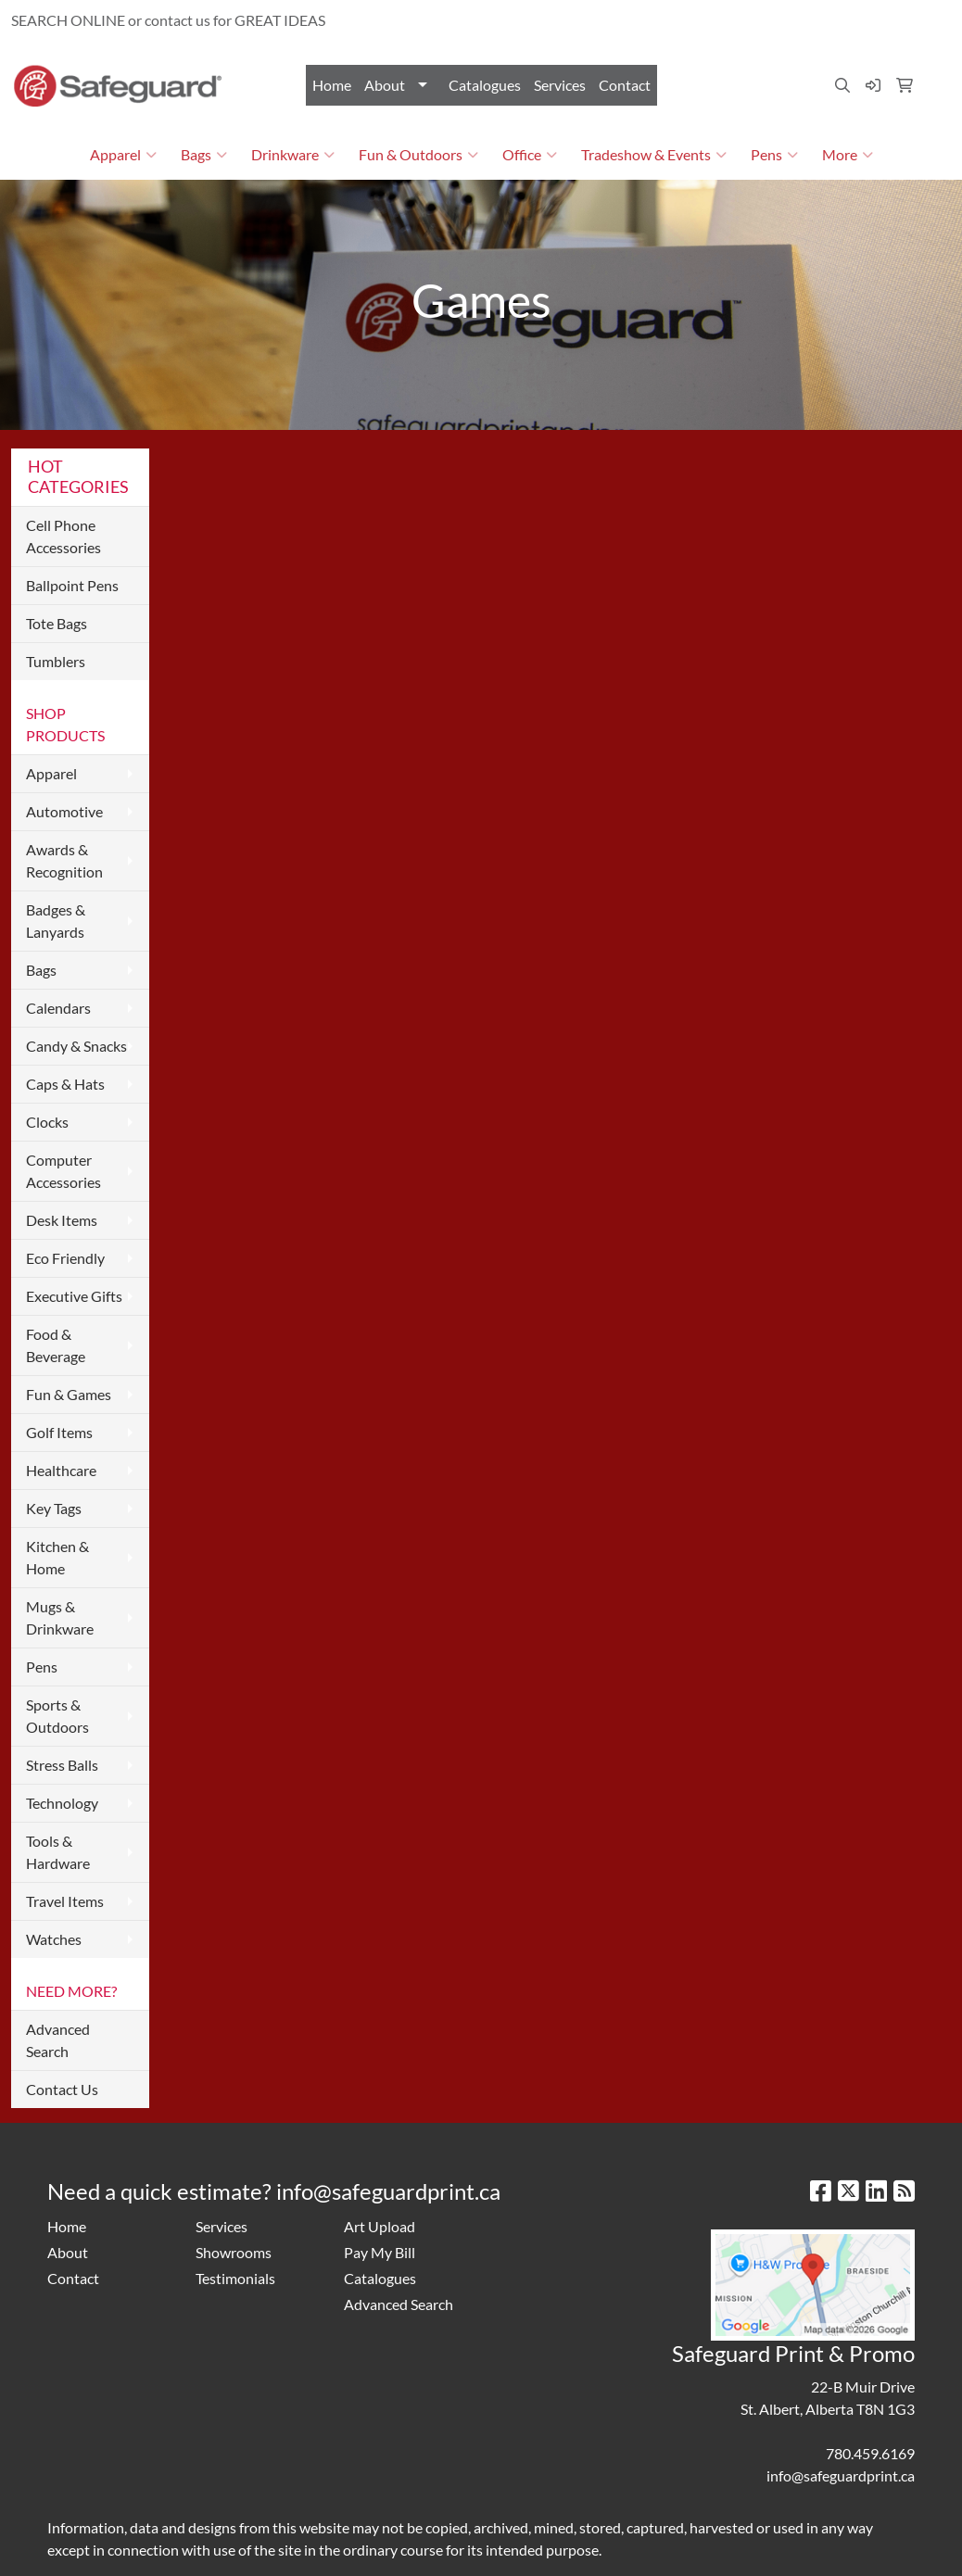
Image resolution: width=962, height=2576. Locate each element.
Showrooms (234, 2252)
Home (331, 85)
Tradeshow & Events (654, 155)
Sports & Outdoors (57, 1716)
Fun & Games (68, 1394)
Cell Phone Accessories (63, 536)
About (384, 85)
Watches (54, 1939)
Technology (62, 1803)
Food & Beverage (55, 1345)
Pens (774, 155)
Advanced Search (58, 2040)
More (847, 155)
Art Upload (379, 2226)
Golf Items (59, 1432)
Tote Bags (56, 623)
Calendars (58, 1008)
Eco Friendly (65, 1258)
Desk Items (61, 1220)
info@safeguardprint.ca (867, 20)
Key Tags (54, 1508)
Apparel (123, 155)
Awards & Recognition (64, 860)
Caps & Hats (65, 1083)
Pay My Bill (379, 2252)
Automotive (64, 811)
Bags (204, 155)
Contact (625, 85)
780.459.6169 (736, 20)
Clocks (47, 1121)
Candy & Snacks (76, 1045)
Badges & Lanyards (55, 921)
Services (560, 85)
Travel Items (65, 1901)
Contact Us (62, 2089)
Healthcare (61, 1470)
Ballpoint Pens (72, 585)
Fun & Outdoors (418, 155)
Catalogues (485, 85)
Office (529, 155)
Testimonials (235, 2278)
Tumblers (55, 661)
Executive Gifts (74, 1296)
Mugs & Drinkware (60, 1617)
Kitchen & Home (57, 1557)
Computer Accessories (63, 1171)
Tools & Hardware (58, 1852)
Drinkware (293, 155)
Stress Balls (62, 1765)
